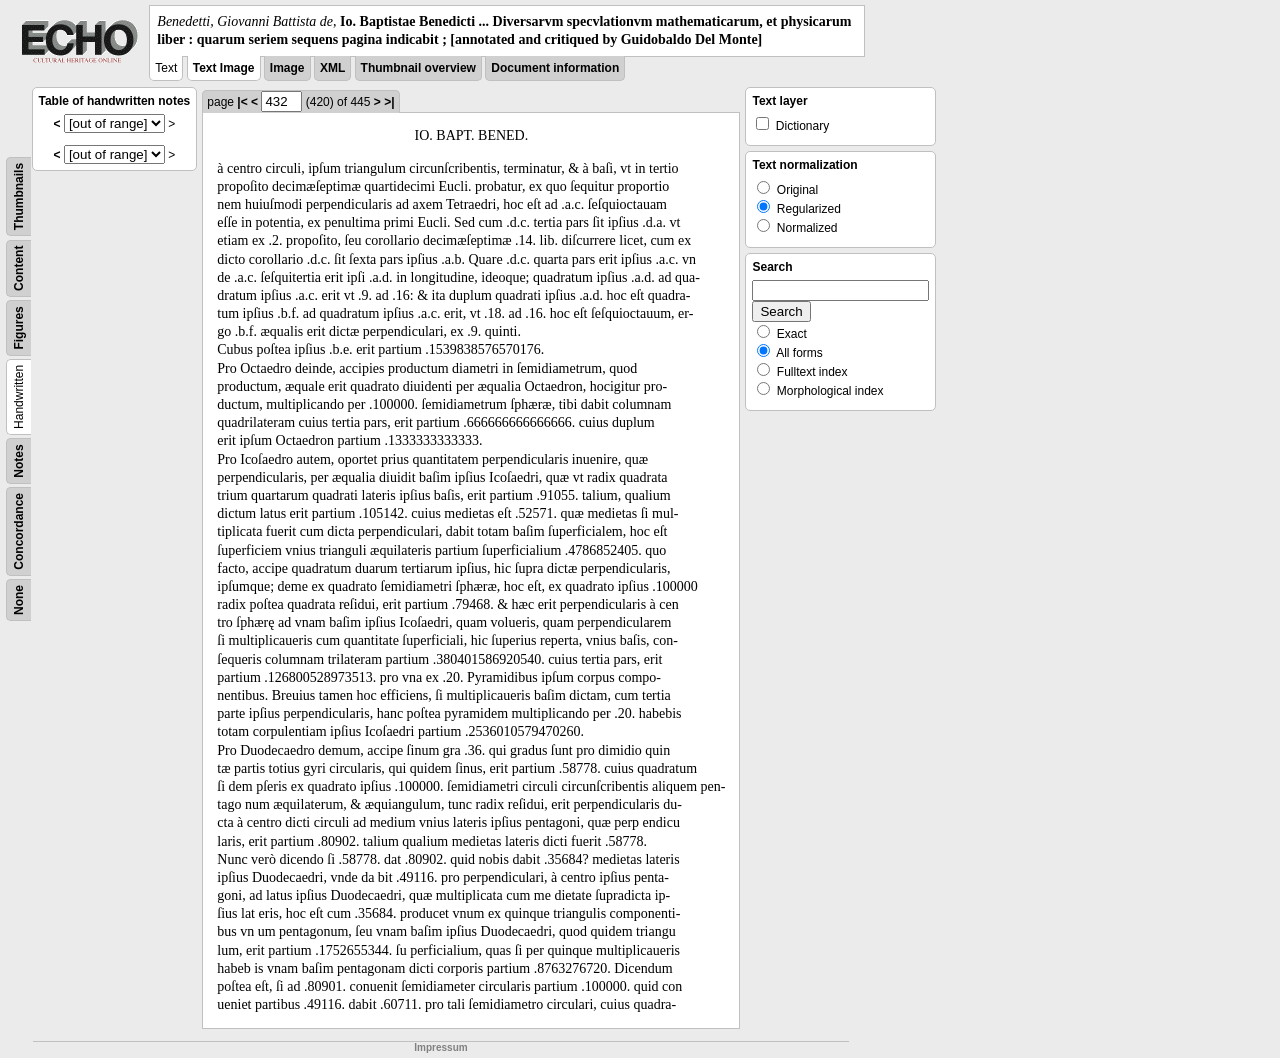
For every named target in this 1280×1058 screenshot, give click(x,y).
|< (242, 102)
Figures (19, 328)
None (19, 600)
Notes (19, 461)
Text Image (224, 68)
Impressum (440, 1047)
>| (389, 102)
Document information (555, 68)
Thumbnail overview (418, 68)
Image (287, 68)
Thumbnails (19, 196)
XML (332, 68)
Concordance (19, 531)
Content (19, 268)
